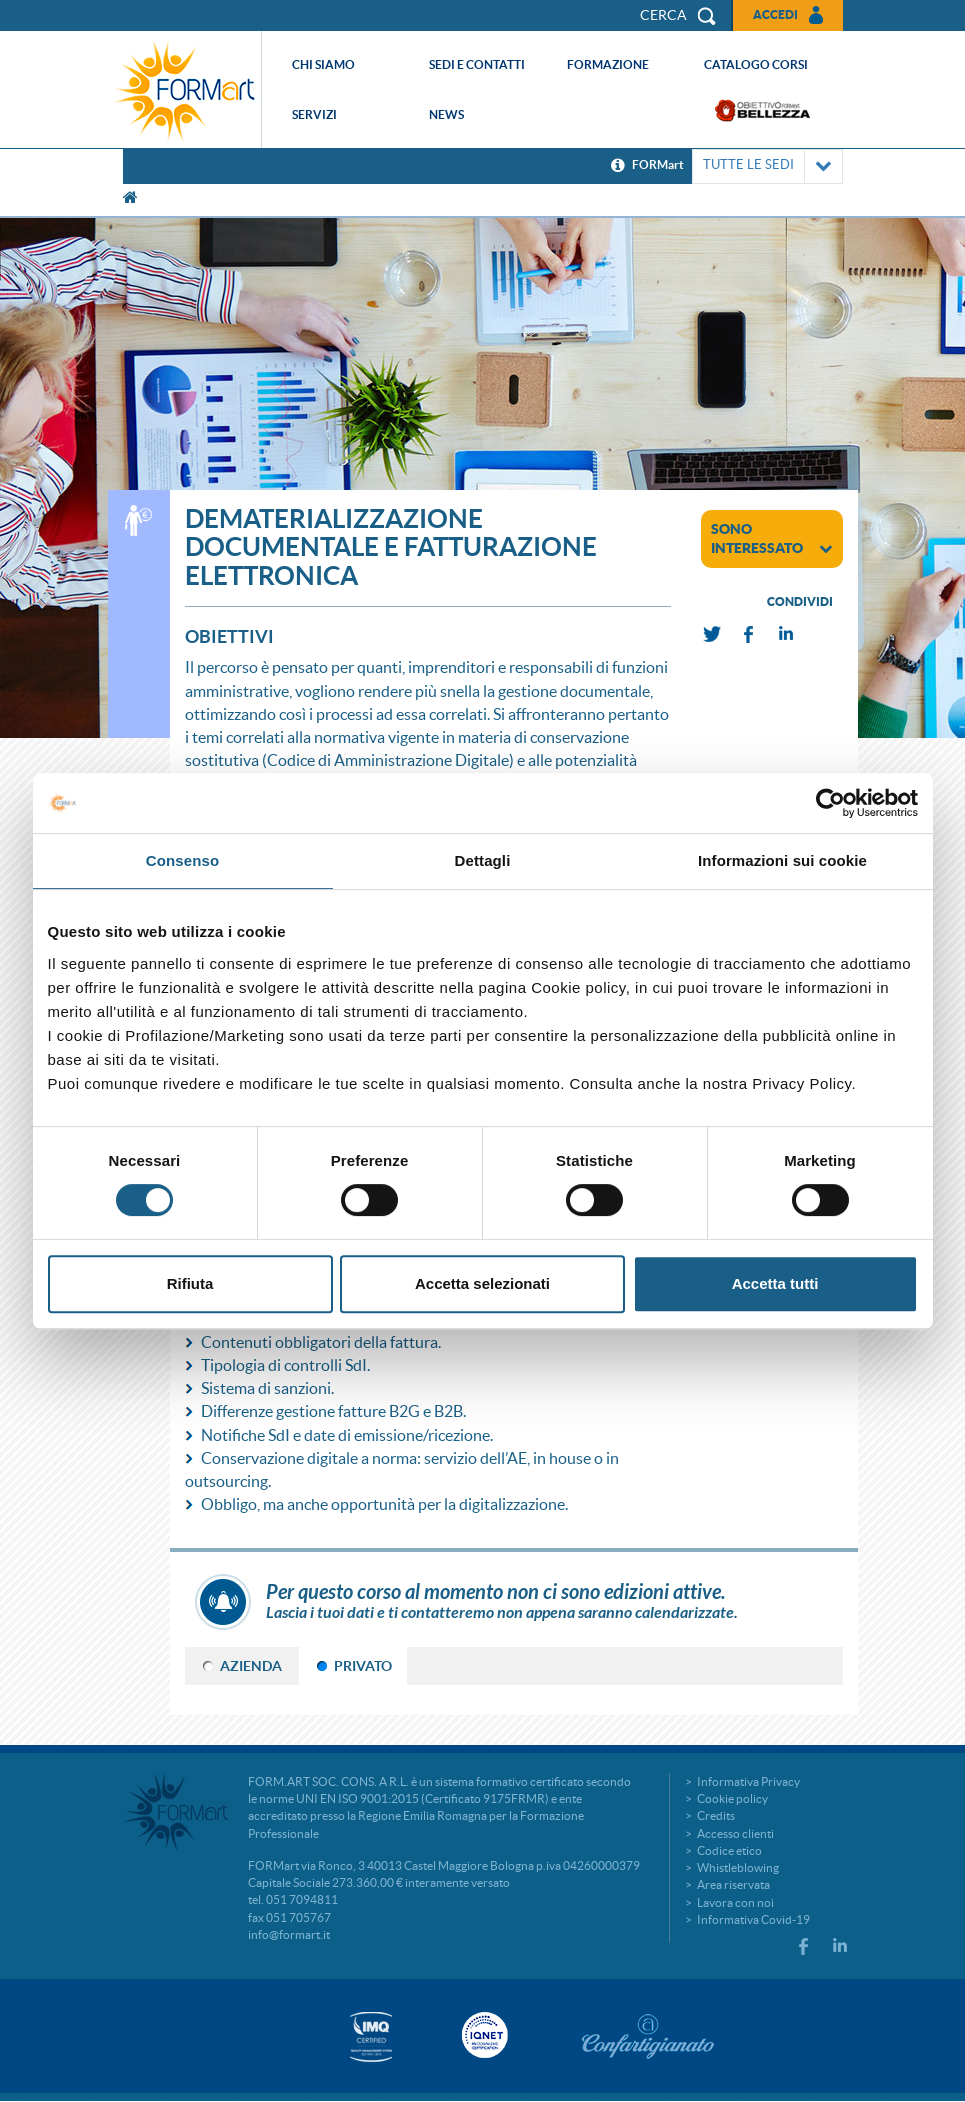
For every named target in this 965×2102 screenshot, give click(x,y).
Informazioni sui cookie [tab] (782, 860)
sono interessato (772, 538)
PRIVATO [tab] (363, 1666)
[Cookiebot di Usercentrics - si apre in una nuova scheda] (830, 803)
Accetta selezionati (482, 1283)
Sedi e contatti (477, 64)
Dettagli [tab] (483, 860)
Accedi (775, 14)
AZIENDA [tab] (251, 1666)
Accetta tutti (775, 1283)
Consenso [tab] (182, 860)
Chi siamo (323, 64)
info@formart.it (289, 1934)
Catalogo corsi (756, 64)
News (446, 114)
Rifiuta (190, 1283)
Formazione (608, 64)
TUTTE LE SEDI (767, 166)
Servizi (314, 114)
